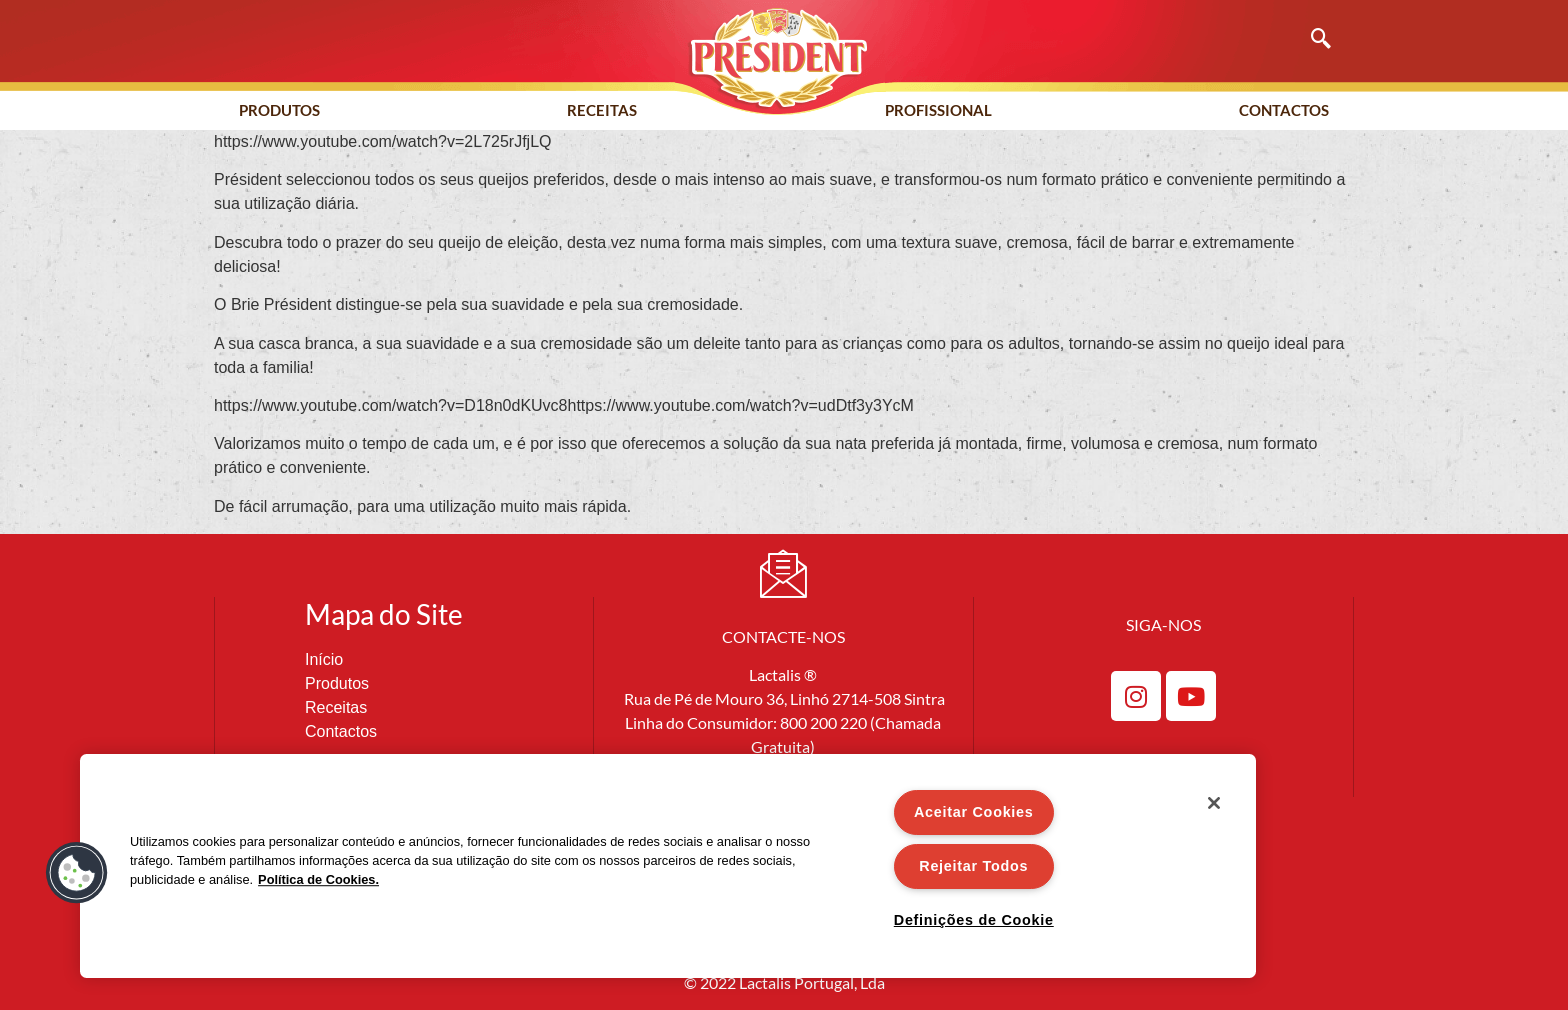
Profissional (938, 110)
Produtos (279, 110)
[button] (77, 873)
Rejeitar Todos (973, 866)
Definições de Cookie (974, 920)
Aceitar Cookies (974, 812)
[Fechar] (1214, 803)
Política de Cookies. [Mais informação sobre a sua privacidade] (318, 879)
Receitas (602, 110)
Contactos (1284, 110)
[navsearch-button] (1311, 40)
